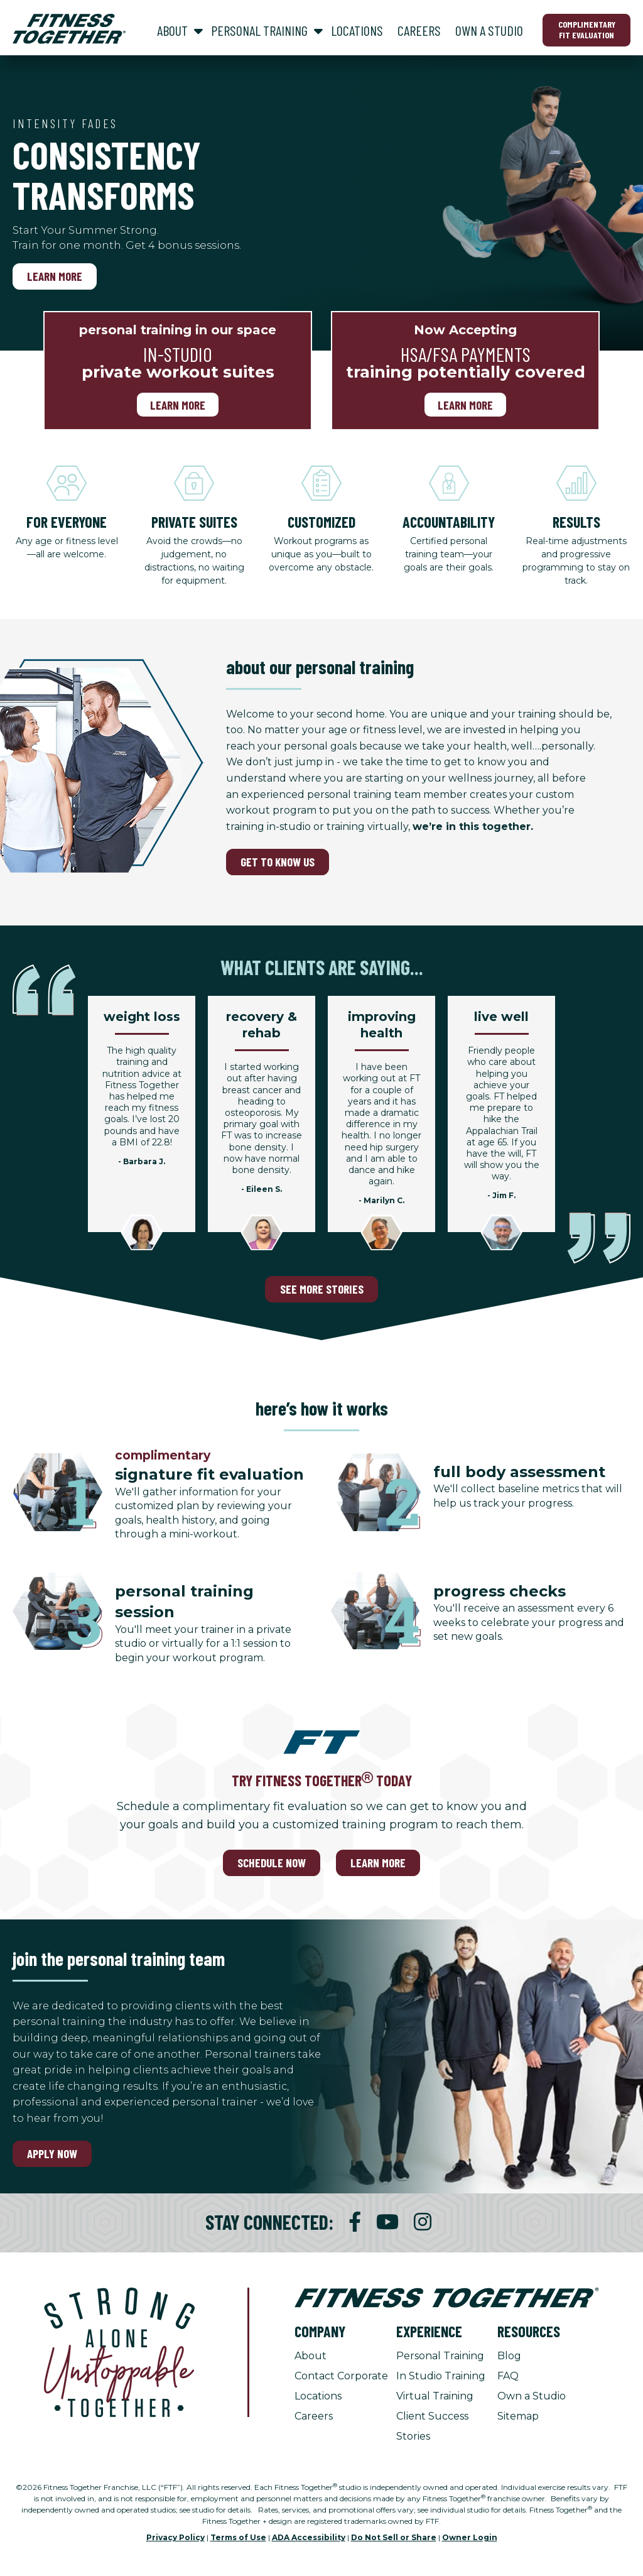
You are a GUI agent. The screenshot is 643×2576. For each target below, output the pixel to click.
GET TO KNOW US (277, 861)
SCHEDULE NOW (271, 1862)
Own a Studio (531, 2396)
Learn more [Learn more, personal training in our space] (177, 405)
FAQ (508, 2376)
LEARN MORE (378, 1862)
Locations (318, 2396)
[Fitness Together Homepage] (69, 29)
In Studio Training (440, 2376)
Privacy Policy (175, 2537)
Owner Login (469, 2537)
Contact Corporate (341, 2376)
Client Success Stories (432, 2426)
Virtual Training (434, 2396)
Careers (313, 2416)
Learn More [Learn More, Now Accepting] (465, 405)
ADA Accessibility (308, 2537)
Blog (509, 2356)
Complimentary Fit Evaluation (586, 29)
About (310, 2356)
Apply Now (52, 2153)
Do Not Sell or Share (393, 2537)
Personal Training (440, 2356)
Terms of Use (238, 2537)
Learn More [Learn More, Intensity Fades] (54, 276)
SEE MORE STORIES (322, 1289)
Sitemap (518, 2416)
